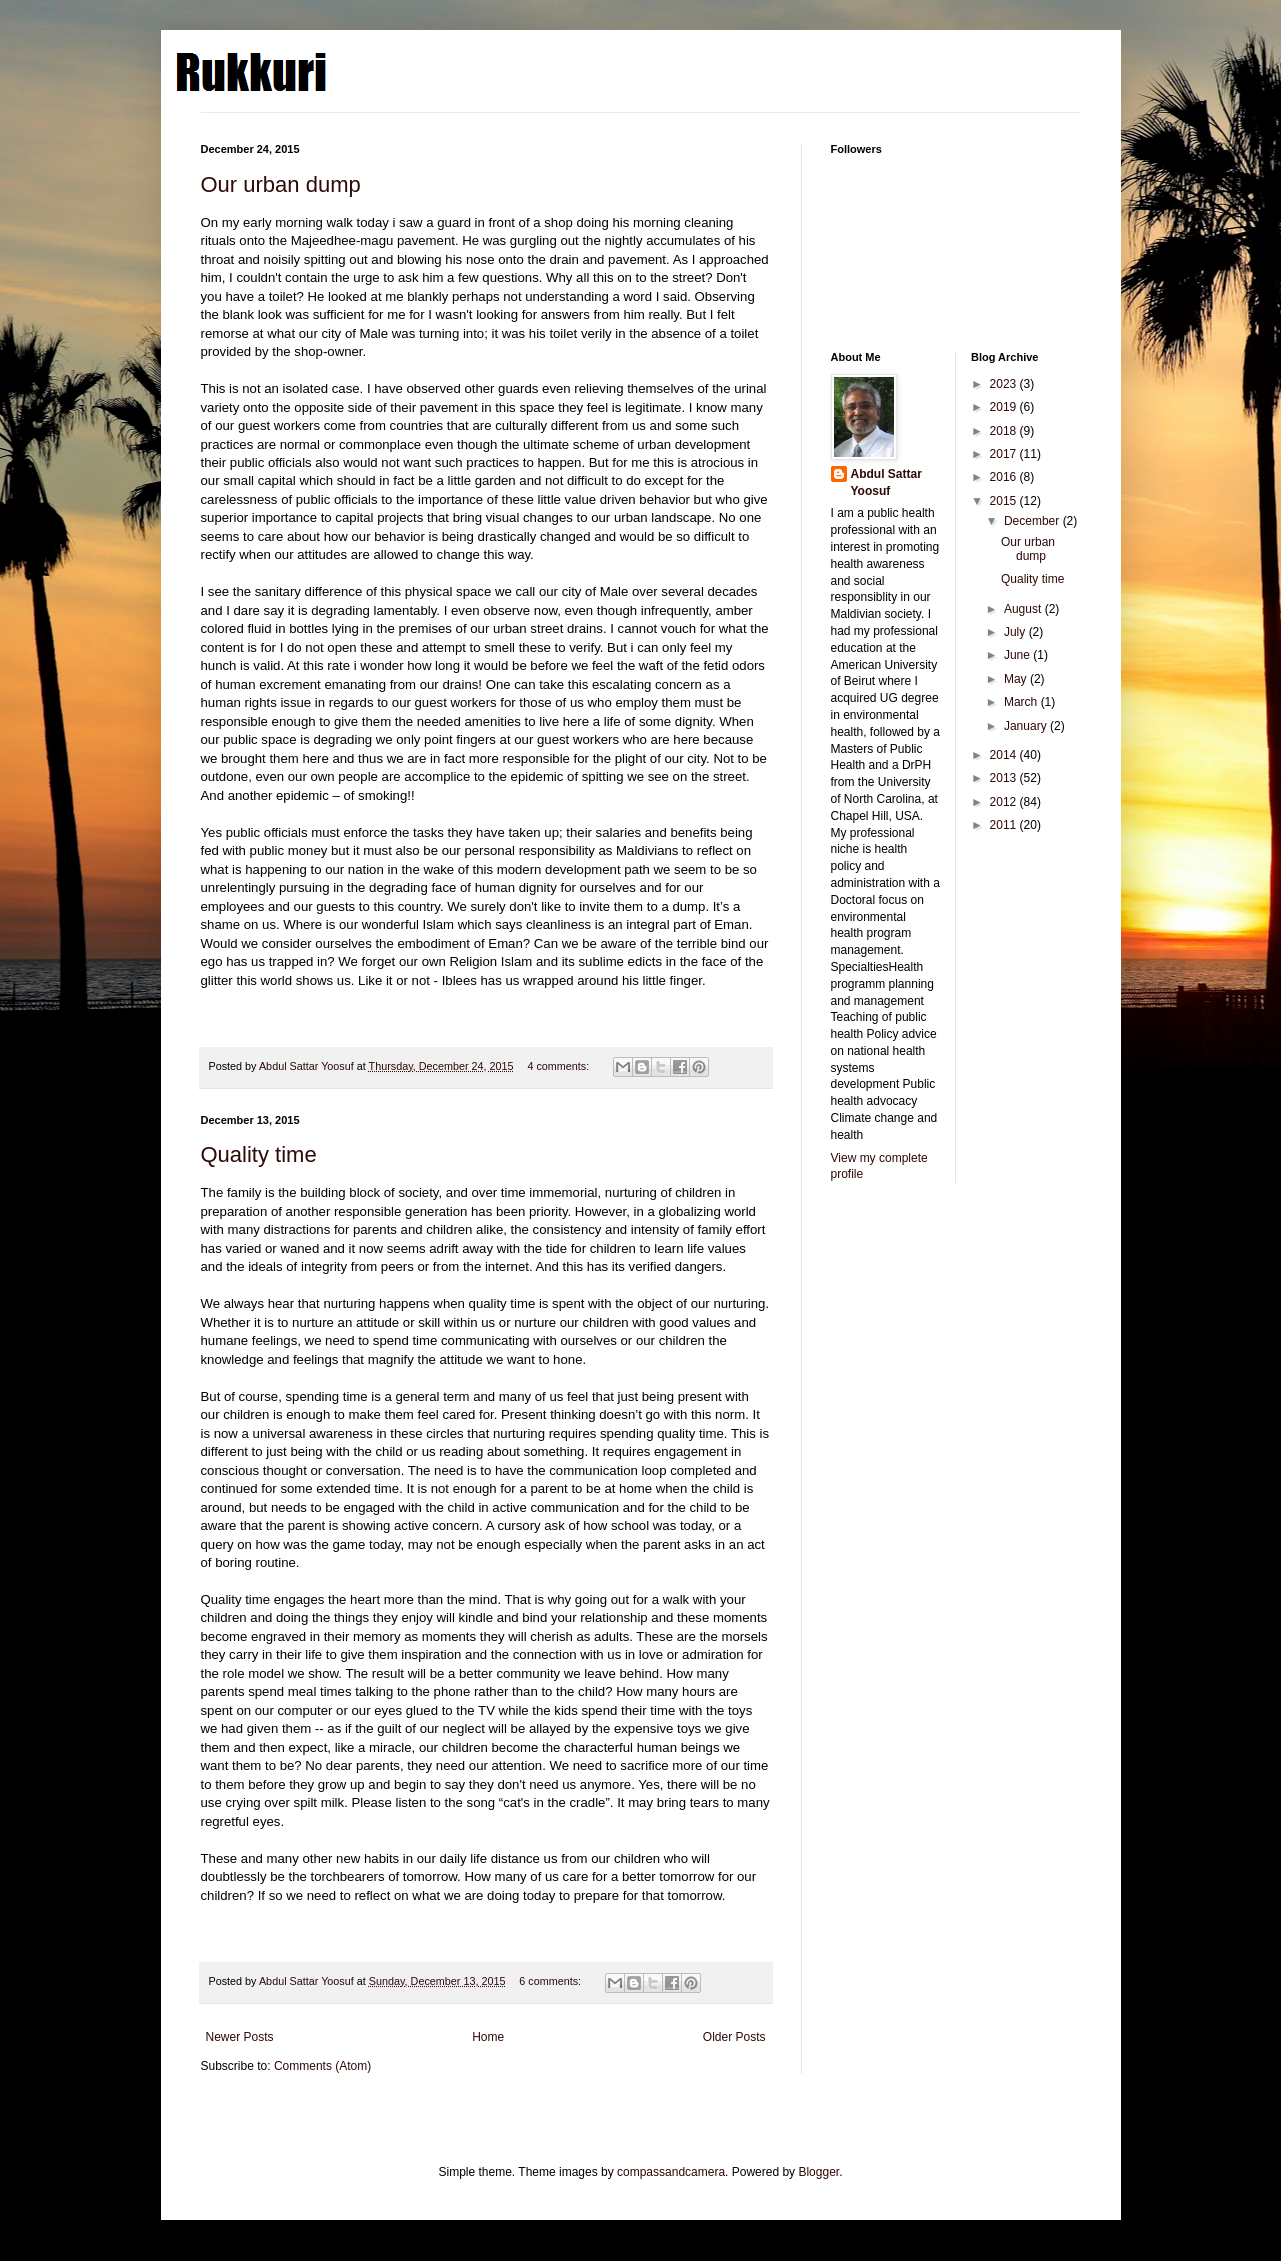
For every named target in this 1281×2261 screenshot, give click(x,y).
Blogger (818, 2172)
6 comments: (551, 1981)
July (1016, 632)
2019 (1005, 407)
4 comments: (559, 1066)
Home (488, 2037)
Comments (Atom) (322, 2066)
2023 (1005, 384)
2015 (1005, 501)
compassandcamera (671, 2172)
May (1017, 679)
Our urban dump (281, 184)
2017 (1005, 454)
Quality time (259, 1154)
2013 (1005, 778)
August (1024, 609)
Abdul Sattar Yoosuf (886, 482)
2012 (1005, 802)
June (1018, 655)
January (1027, 726)
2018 (1005, 431)
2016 (1005, 477)
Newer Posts (240, 2037)
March (1022, 702)
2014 (1005, 755)
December (1033, 521)
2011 (1005, 825)
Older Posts (734, 2037)
